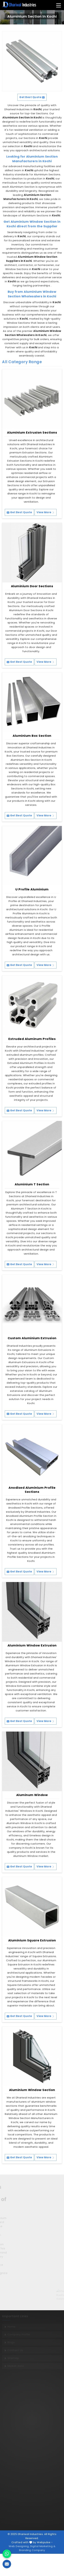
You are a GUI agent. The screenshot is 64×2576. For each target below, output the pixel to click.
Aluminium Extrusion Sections (32, 433)
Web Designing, (19, 2546)
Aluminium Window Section (32, 2090)
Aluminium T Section (32, 1184)
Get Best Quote (19, 512)
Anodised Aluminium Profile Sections (32, 1490)
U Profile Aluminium (32, 889)
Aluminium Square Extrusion (32, 1940)
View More (46, 512)
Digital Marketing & (42, 2546)
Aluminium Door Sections (32, 586)
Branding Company (32, 2550)
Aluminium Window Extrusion (32, 1645)
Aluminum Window (32, 1795)
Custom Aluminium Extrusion (32, 1338)
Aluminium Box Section (32, 736)
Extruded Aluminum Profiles (32, 1039)
